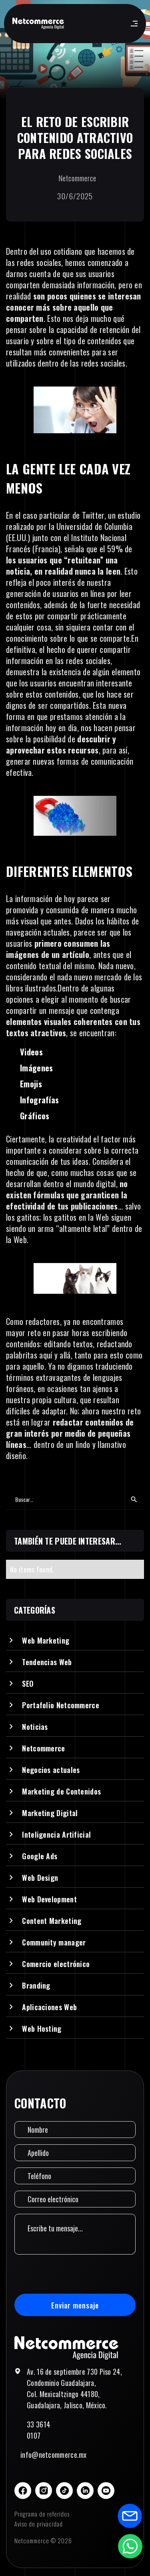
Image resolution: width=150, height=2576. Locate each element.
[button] (133, 23)
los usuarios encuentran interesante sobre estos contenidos (69, 688)
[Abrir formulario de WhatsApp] (130, 2546)
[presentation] (75, 2274)
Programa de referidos (42, 2513)
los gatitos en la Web (76, 1217)
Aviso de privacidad (38, 2523)
